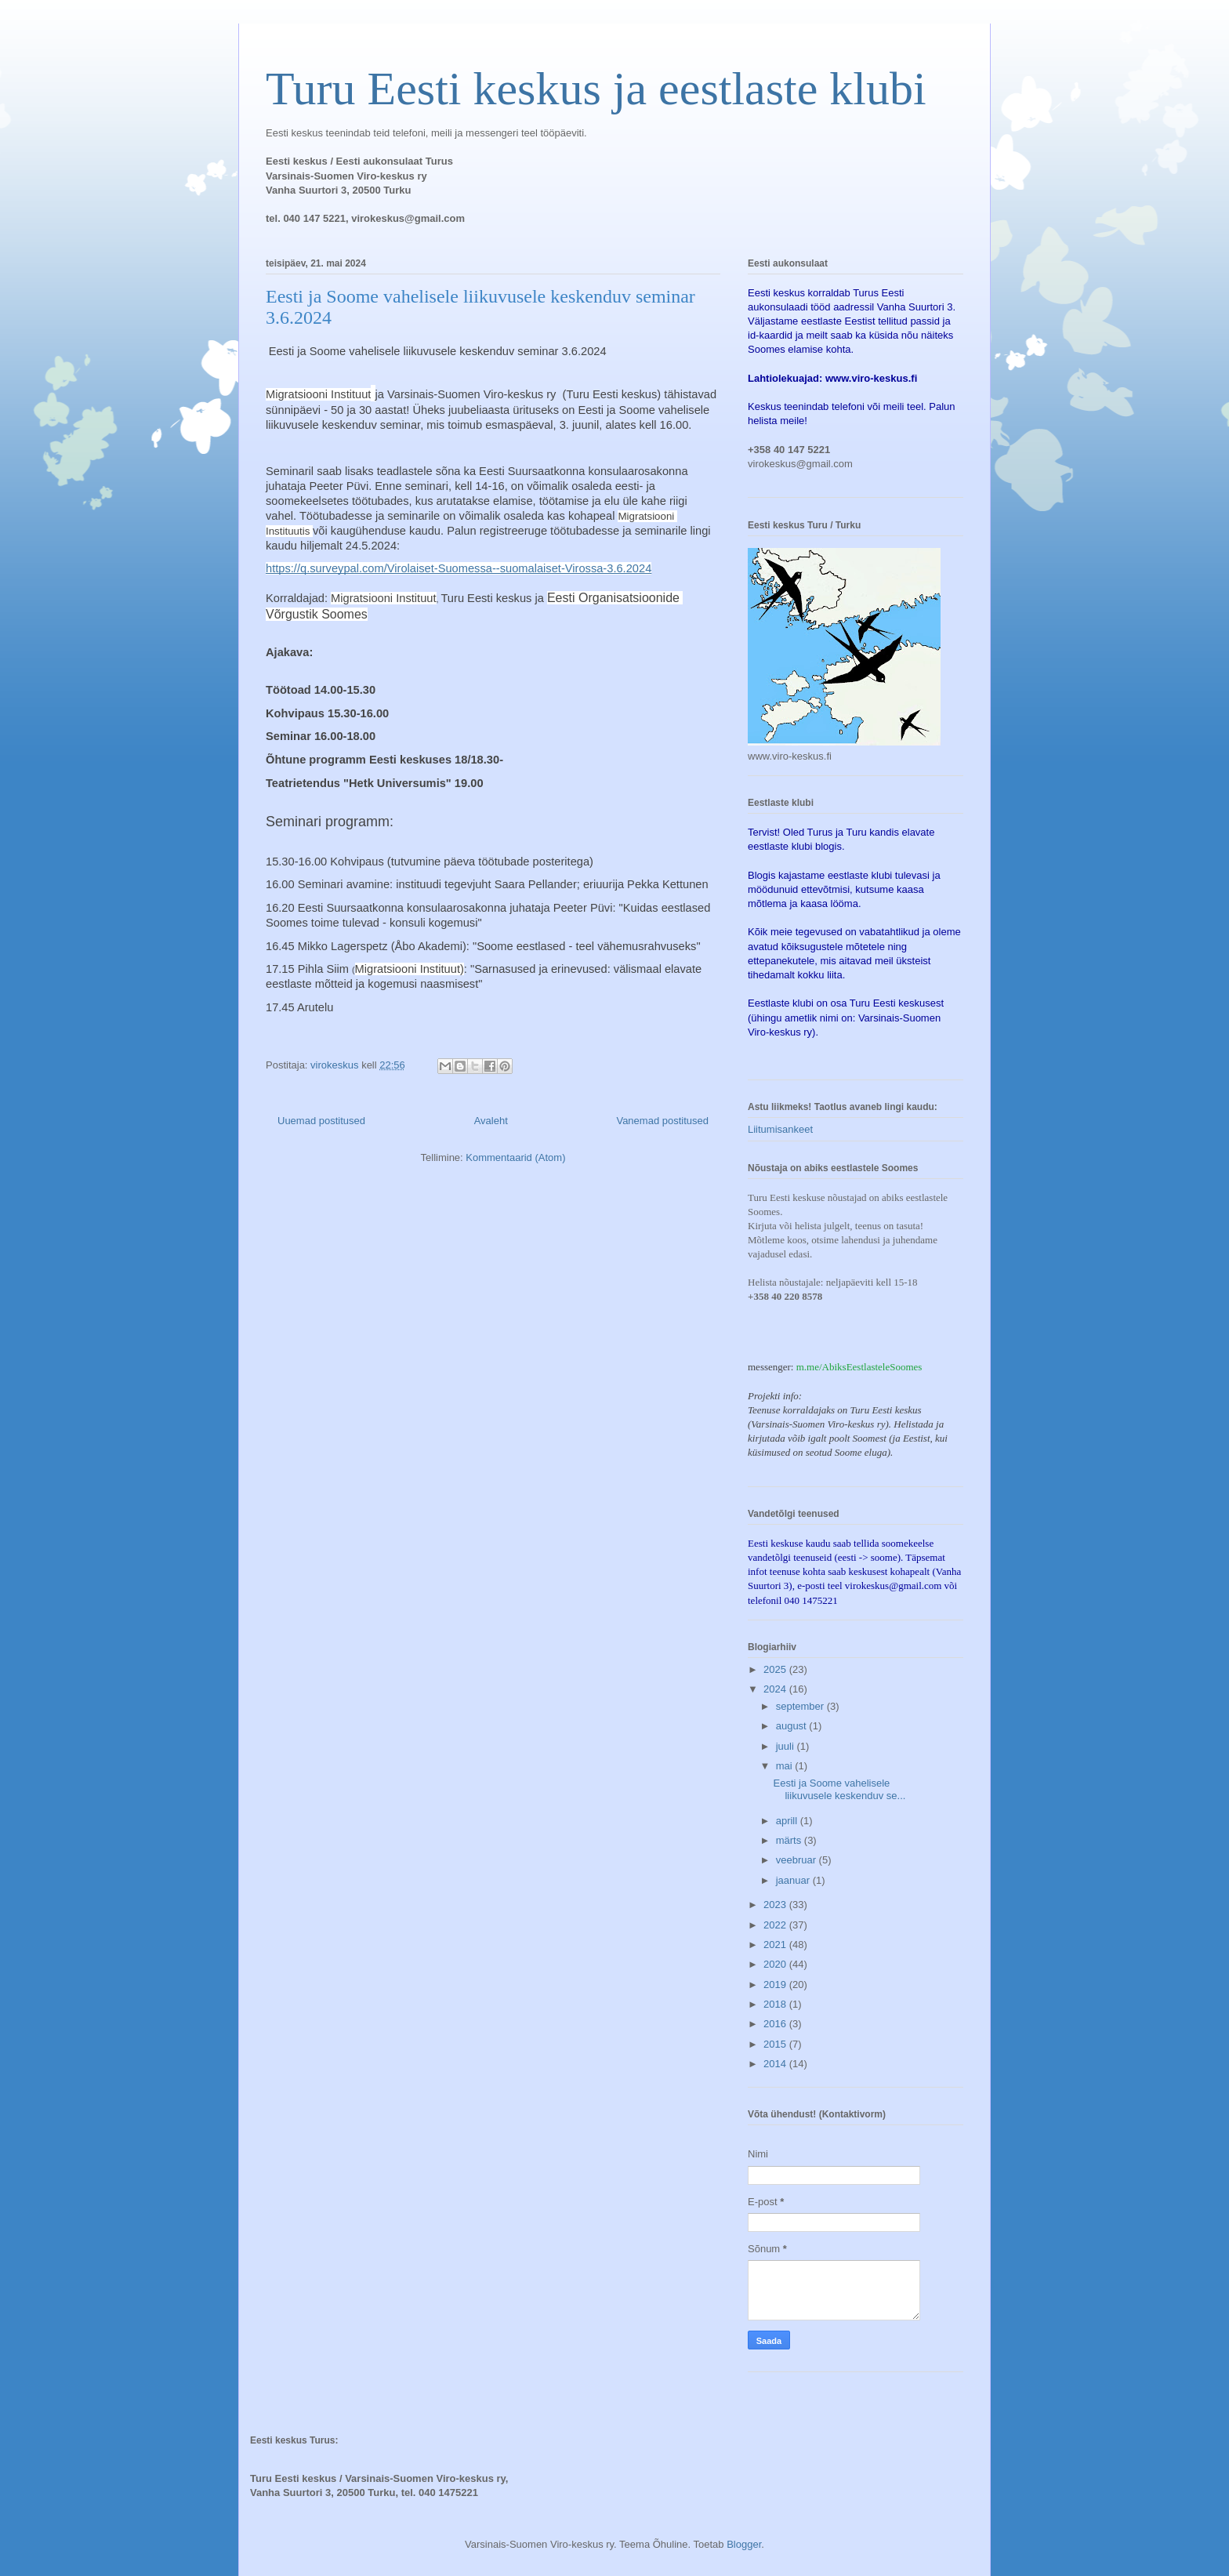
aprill (788, 1821)
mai (786, 1766)
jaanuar (794, 1880)
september (801, 1706)
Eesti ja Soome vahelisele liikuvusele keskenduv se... (839, 1789)
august (793, 1726)
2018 (776, 2004)
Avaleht (491, 1121)
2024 (776, 1689)
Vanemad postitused (662, 1121)
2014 (776, 2064)
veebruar (797, 1860)
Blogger (744, 2544)
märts (790, 1840)
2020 (776, 1964)
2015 (776, 2044)
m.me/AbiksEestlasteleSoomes (859, 1367)
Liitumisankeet (780, 1129)
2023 (776, 1904)
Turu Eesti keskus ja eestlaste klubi (596, 88)
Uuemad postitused (321, 1121)
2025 (776, 1669)
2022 (776, 1925)
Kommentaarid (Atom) (515, 1157)
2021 (776, 1944)
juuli (786, 1746)
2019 (776, 1984)
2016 (776, 2024)
